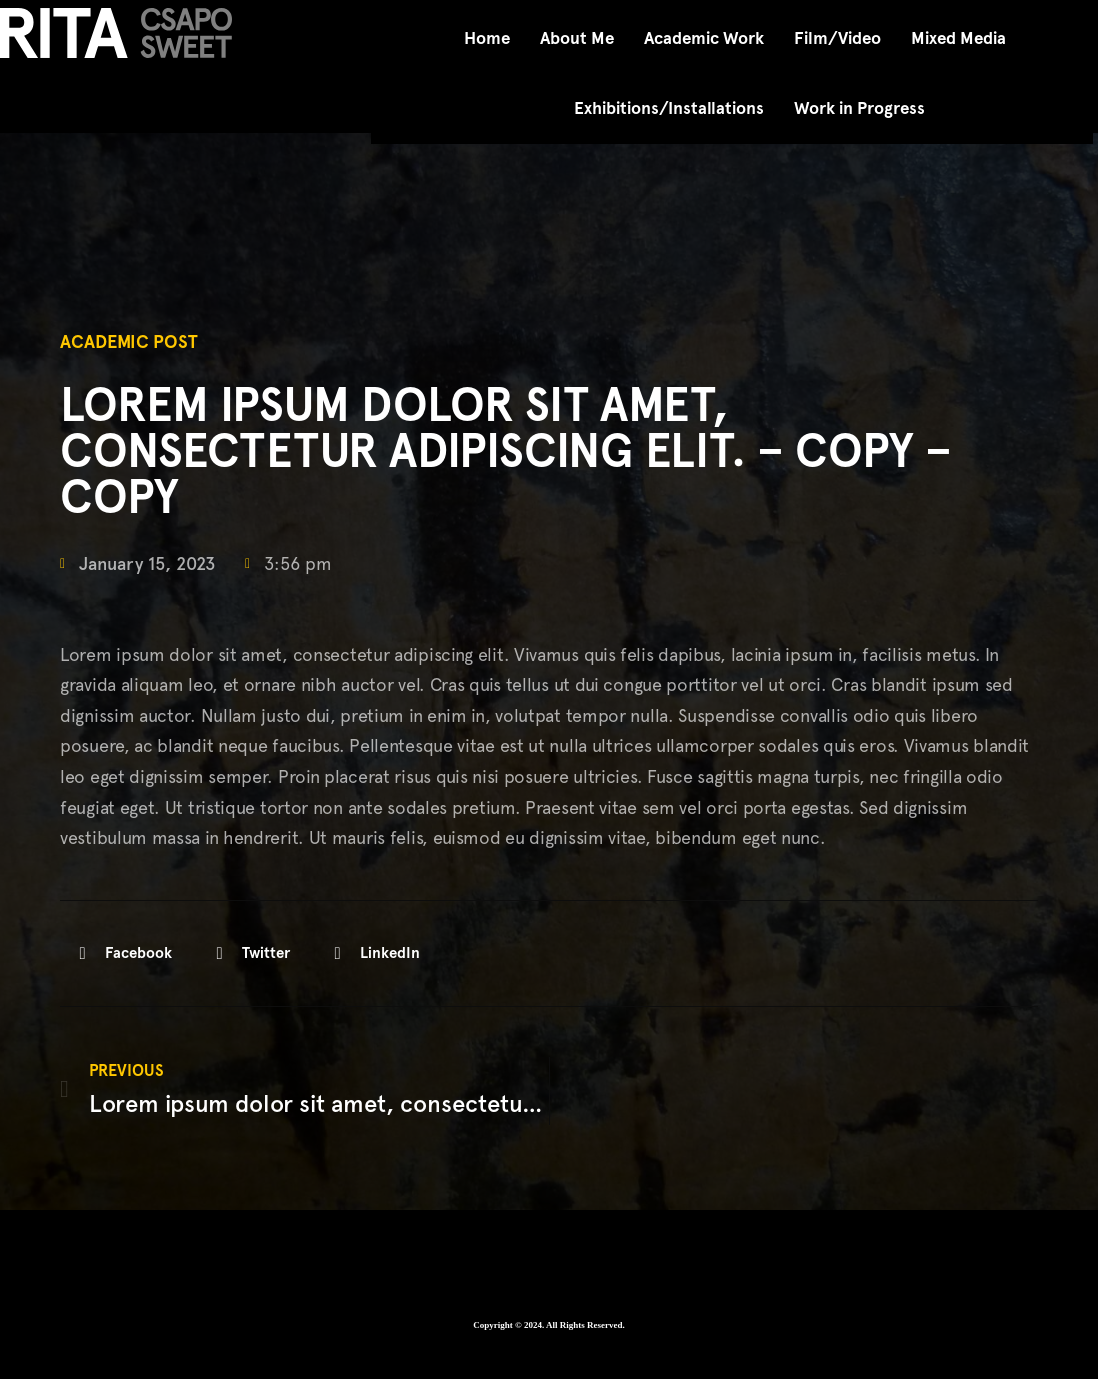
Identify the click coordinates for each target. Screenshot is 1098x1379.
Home (487, 38)
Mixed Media (958, 38)
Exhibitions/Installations (669, 108)
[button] (123, 953)
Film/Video (837, 38)
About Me (577, 38)
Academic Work (704, 38)
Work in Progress (859, 108)
